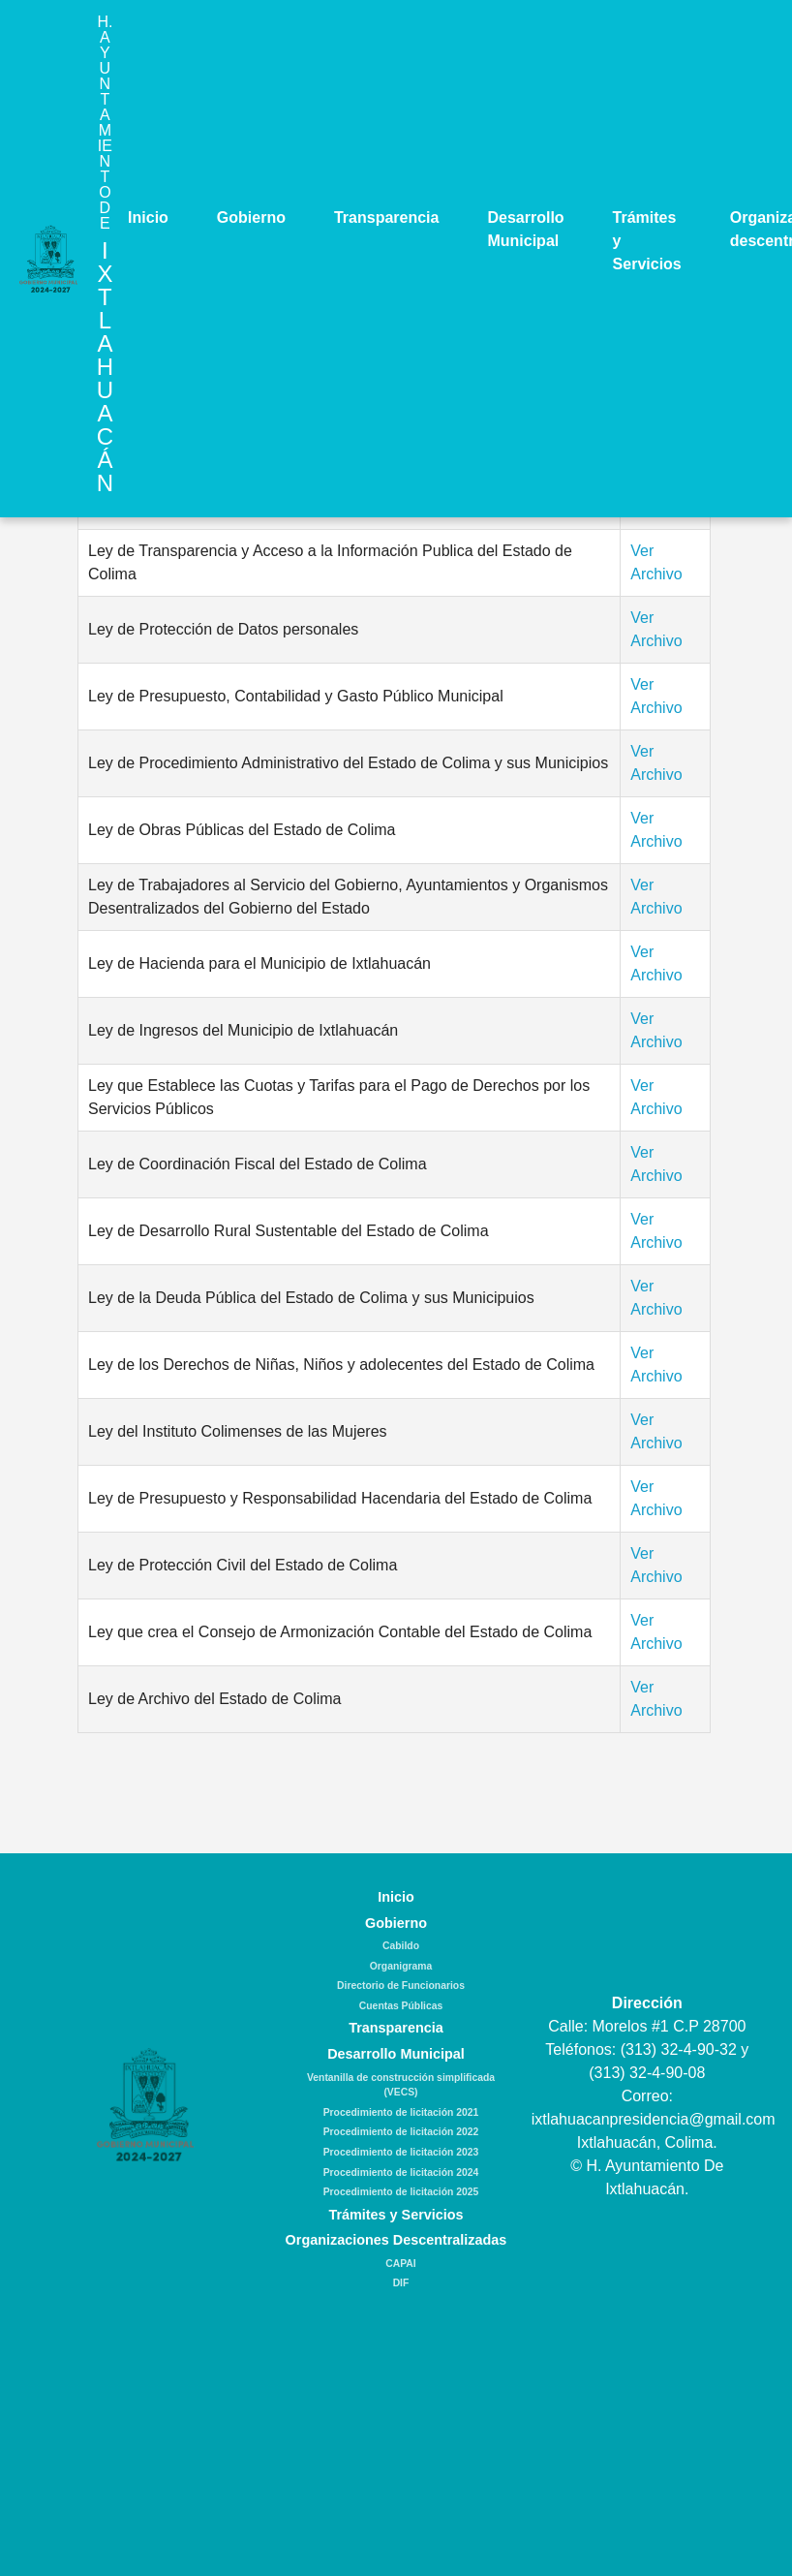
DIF (401, 2283)
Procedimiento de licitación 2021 (401, 2112)
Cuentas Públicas (400, 2006)
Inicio (148, 217)
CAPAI (400, 2263)
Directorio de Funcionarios (401, 1985)
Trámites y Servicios (647, 240)
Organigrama (401, 1966)
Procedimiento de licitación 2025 (401, 2192)
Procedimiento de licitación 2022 (401, 2131)
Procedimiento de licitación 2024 (401, 2172)
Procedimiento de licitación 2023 (401, 2152)
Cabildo (400, 1945)
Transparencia (387, 217)
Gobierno (251, 217)
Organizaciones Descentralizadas (396, 2240)
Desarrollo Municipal (525, 229)
